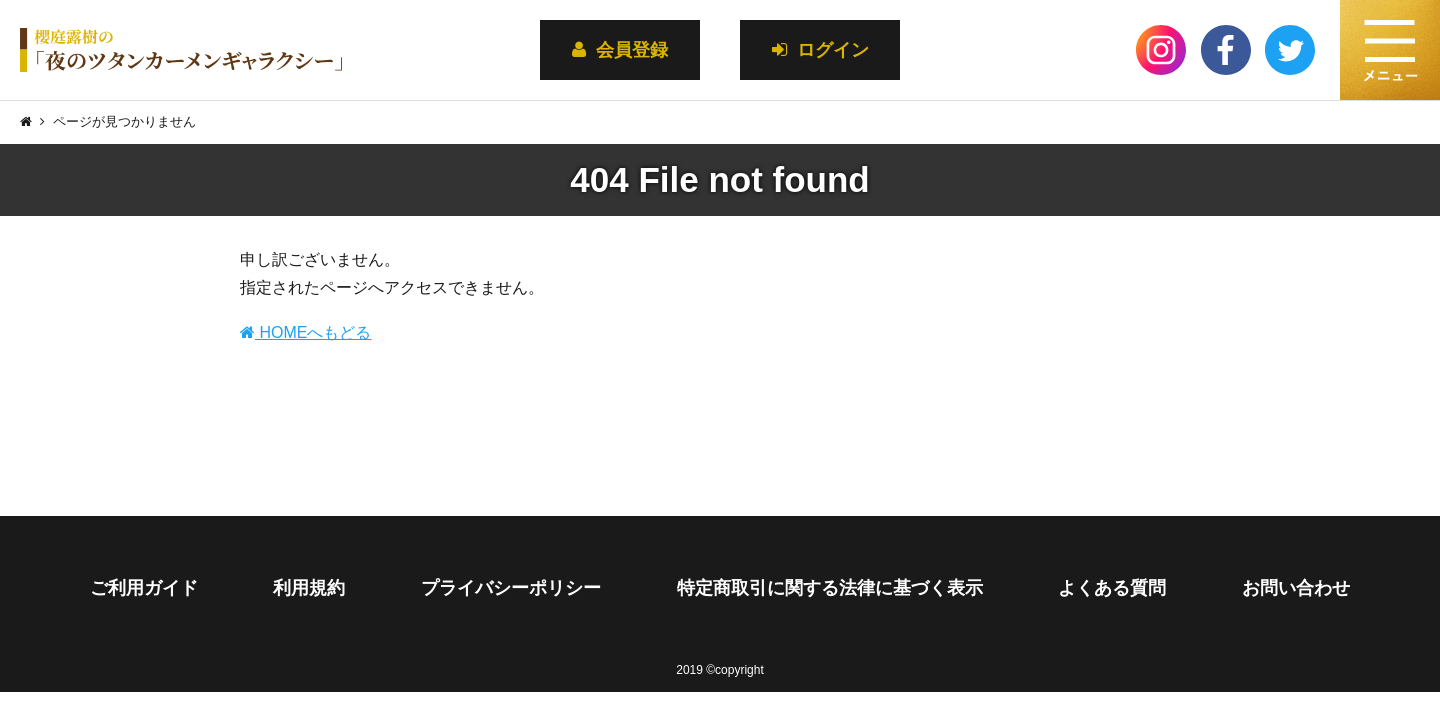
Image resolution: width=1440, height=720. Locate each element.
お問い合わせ (1296, 588)
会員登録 (620, 50)
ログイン (820, 50)
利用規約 (309, 588)
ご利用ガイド (144, 588)
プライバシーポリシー (511, 588)
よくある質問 (1112, 588)
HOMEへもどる (305, 332)
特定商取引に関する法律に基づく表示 (830, 588)
